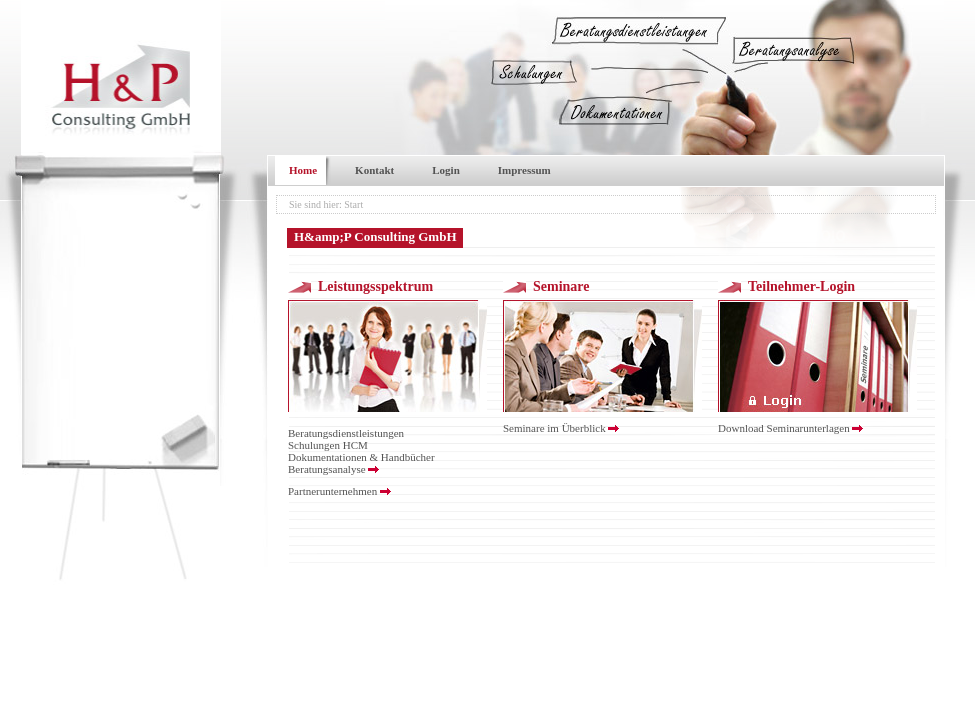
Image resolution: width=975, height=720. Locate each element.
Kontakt (374, 170)
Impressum (524, 170)
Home (303, 170)
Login (446, 170)
